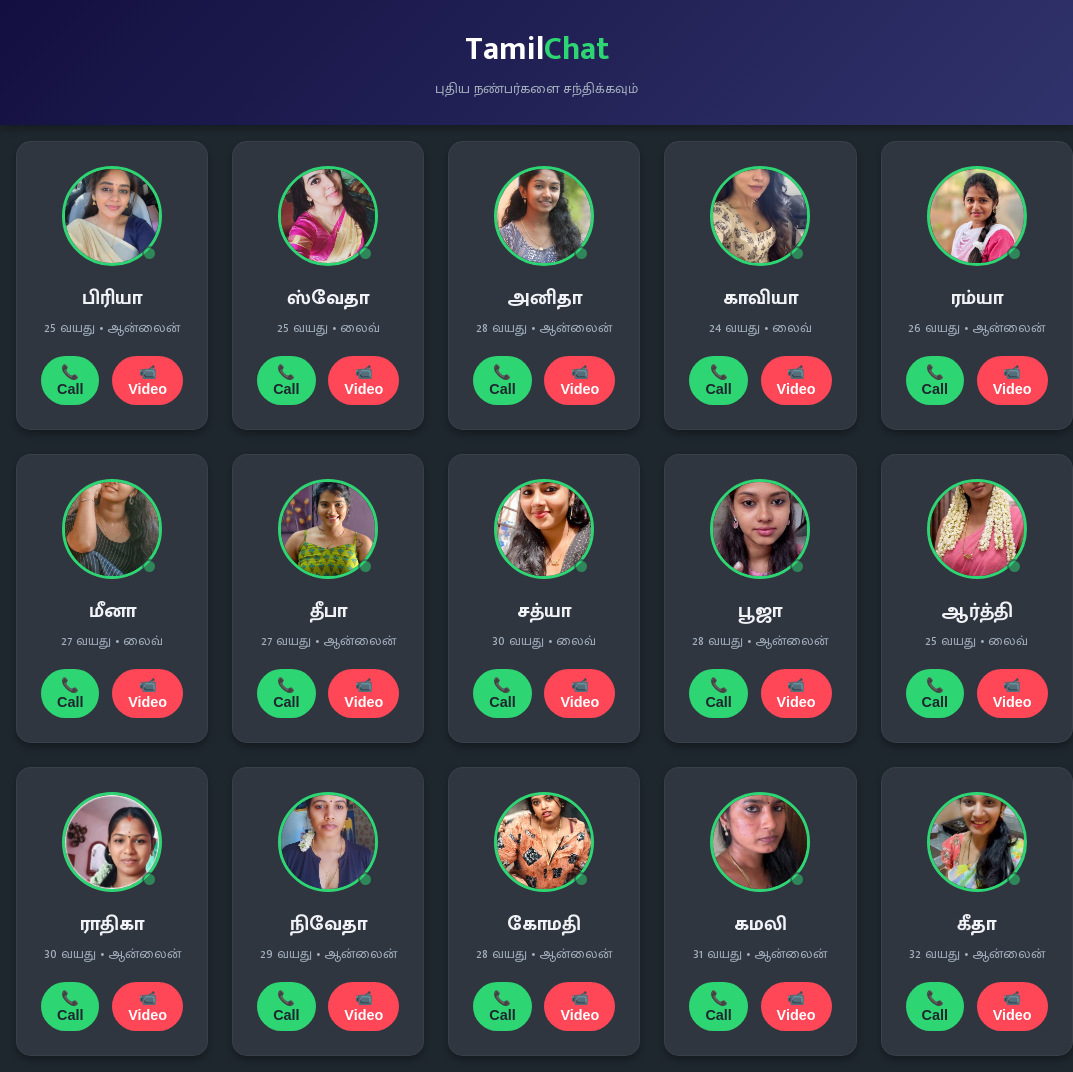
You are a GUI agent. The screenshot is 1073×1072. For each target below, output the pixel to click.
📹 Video (147, 380)
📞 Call (70, 380)
